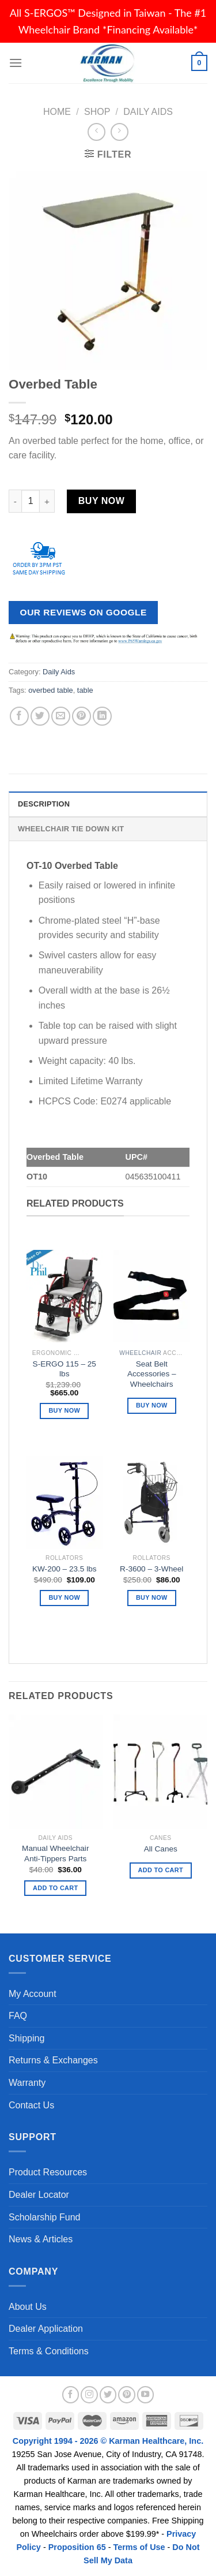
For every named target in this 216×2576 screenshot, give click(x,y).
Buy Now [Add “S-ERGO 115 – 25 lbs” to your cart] (64, 1410)
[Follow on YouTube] (145, 2394)
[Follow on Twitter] (108, 2394)
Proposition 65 (77, 2547)
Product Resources (48, 2172)
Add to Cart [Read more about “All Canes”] (160, 1869)
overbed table (50, 690)
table (85, 690)
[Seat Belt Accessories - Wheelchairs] (151, 1288)
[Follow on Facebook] (70, 2394)
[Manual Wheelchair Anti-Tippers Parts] (56, 1772)
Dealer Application (46, 2329)
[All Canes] (160, 1772)
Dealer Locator (39, 2195)
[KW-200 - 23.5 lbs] (64, 1495)
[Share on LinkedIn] (102, 716)
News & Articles (41, 2239)
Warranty (27, 2083)
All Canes (160, 1849)
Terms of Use (139, 2547)
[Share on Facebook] (19, 716)
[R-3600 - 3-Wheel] (151, 1495)
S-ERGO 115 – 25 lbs (64, 1369)
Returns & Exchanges (53, 2060)
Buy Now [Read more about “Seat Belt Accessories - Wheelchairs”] (152, 1405)
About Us (28, 2307)
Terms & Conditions (49, 2351)
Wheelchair (140, 1353)
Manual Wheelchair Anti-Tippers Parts (55, 1853)
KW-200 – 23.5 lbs (64, 1569)
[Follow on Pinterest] (126, 2394)
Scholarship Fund (45, 2217)
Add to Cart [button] (55, 1887)
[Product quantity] (30, 501)
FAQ (18, 2016)
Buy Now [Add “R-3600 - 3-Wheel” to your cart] (152, 1597)
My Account (32, 1994)
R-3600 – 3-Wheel (151, 1569)
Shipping (26, 2038)
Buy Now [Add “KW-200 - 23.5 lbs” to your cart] (64, 1597)
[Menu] (15, 62)
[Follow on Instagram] (89, 2394)
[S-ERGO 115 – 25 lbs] (64, 1288)
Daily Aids (148, 112)
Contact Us (31, 2105)
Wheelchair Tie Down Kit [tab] (71, 828)
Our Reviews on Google (83, 612)
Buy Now (101, 501)
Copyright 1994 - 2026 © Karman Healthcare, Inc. (108, 2441)
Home (57, 112)
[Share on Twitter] (40, 716)
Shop (97, 112)
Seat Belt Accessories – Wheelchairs (151, 1374)
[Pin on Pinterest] (81, 716)
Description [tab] (44, 804)
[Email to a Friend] (60, 716)
